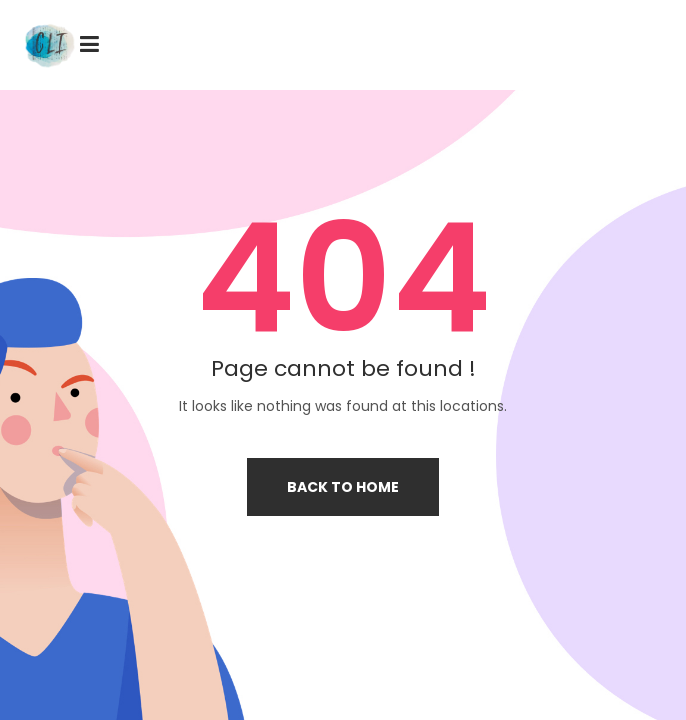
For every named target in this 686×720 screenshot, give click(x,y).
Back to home (343, 487)
